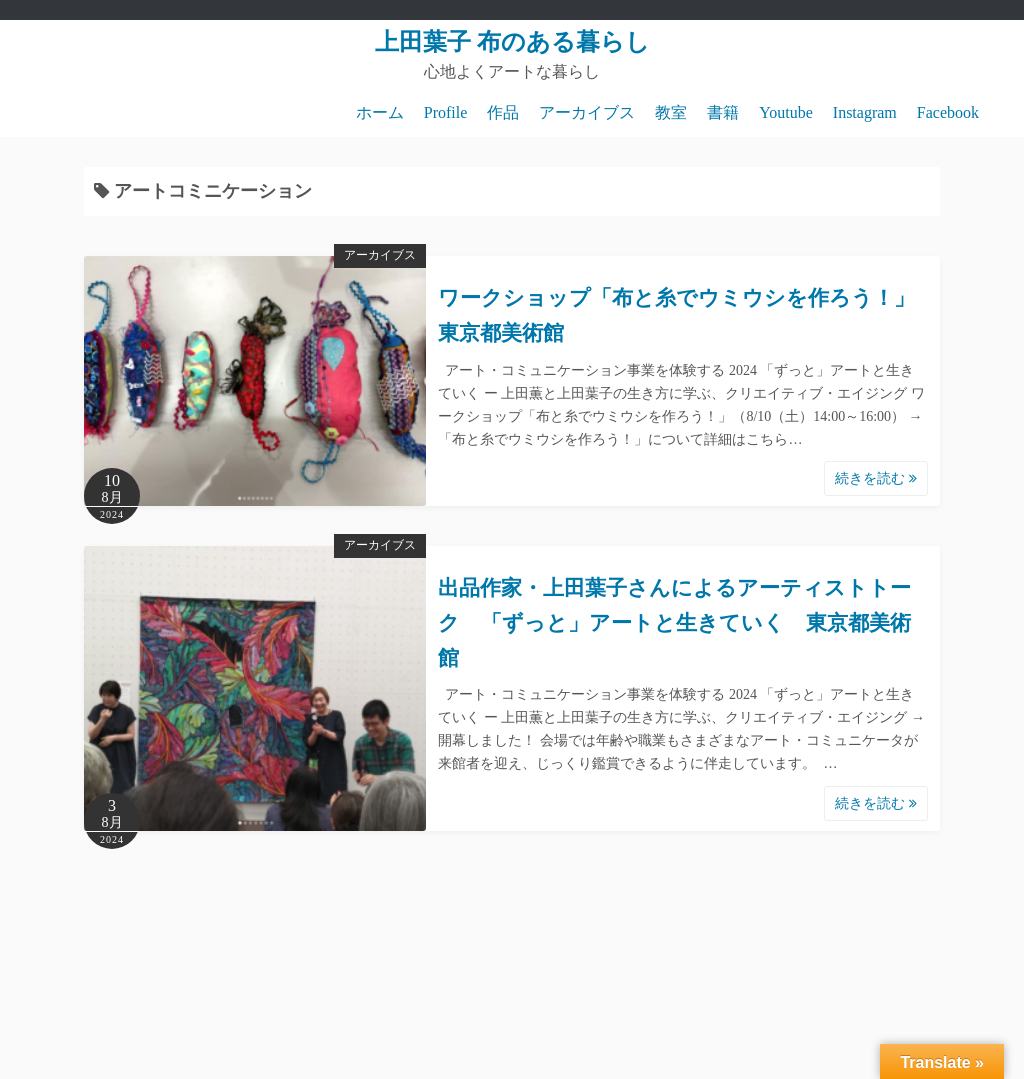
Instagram (865, 112)
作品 (503, 112)
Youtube (786, 112)
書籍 (723, 112)
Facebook (948, 112)
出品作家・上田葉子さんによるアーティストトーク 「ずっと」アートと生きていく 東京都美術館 (674, 622)
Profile (446, 112)
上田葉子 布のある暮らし (512, 42)
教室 (671, 112)
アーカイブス (587, 112)
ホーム (380, 112)
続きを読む (876, 478)
